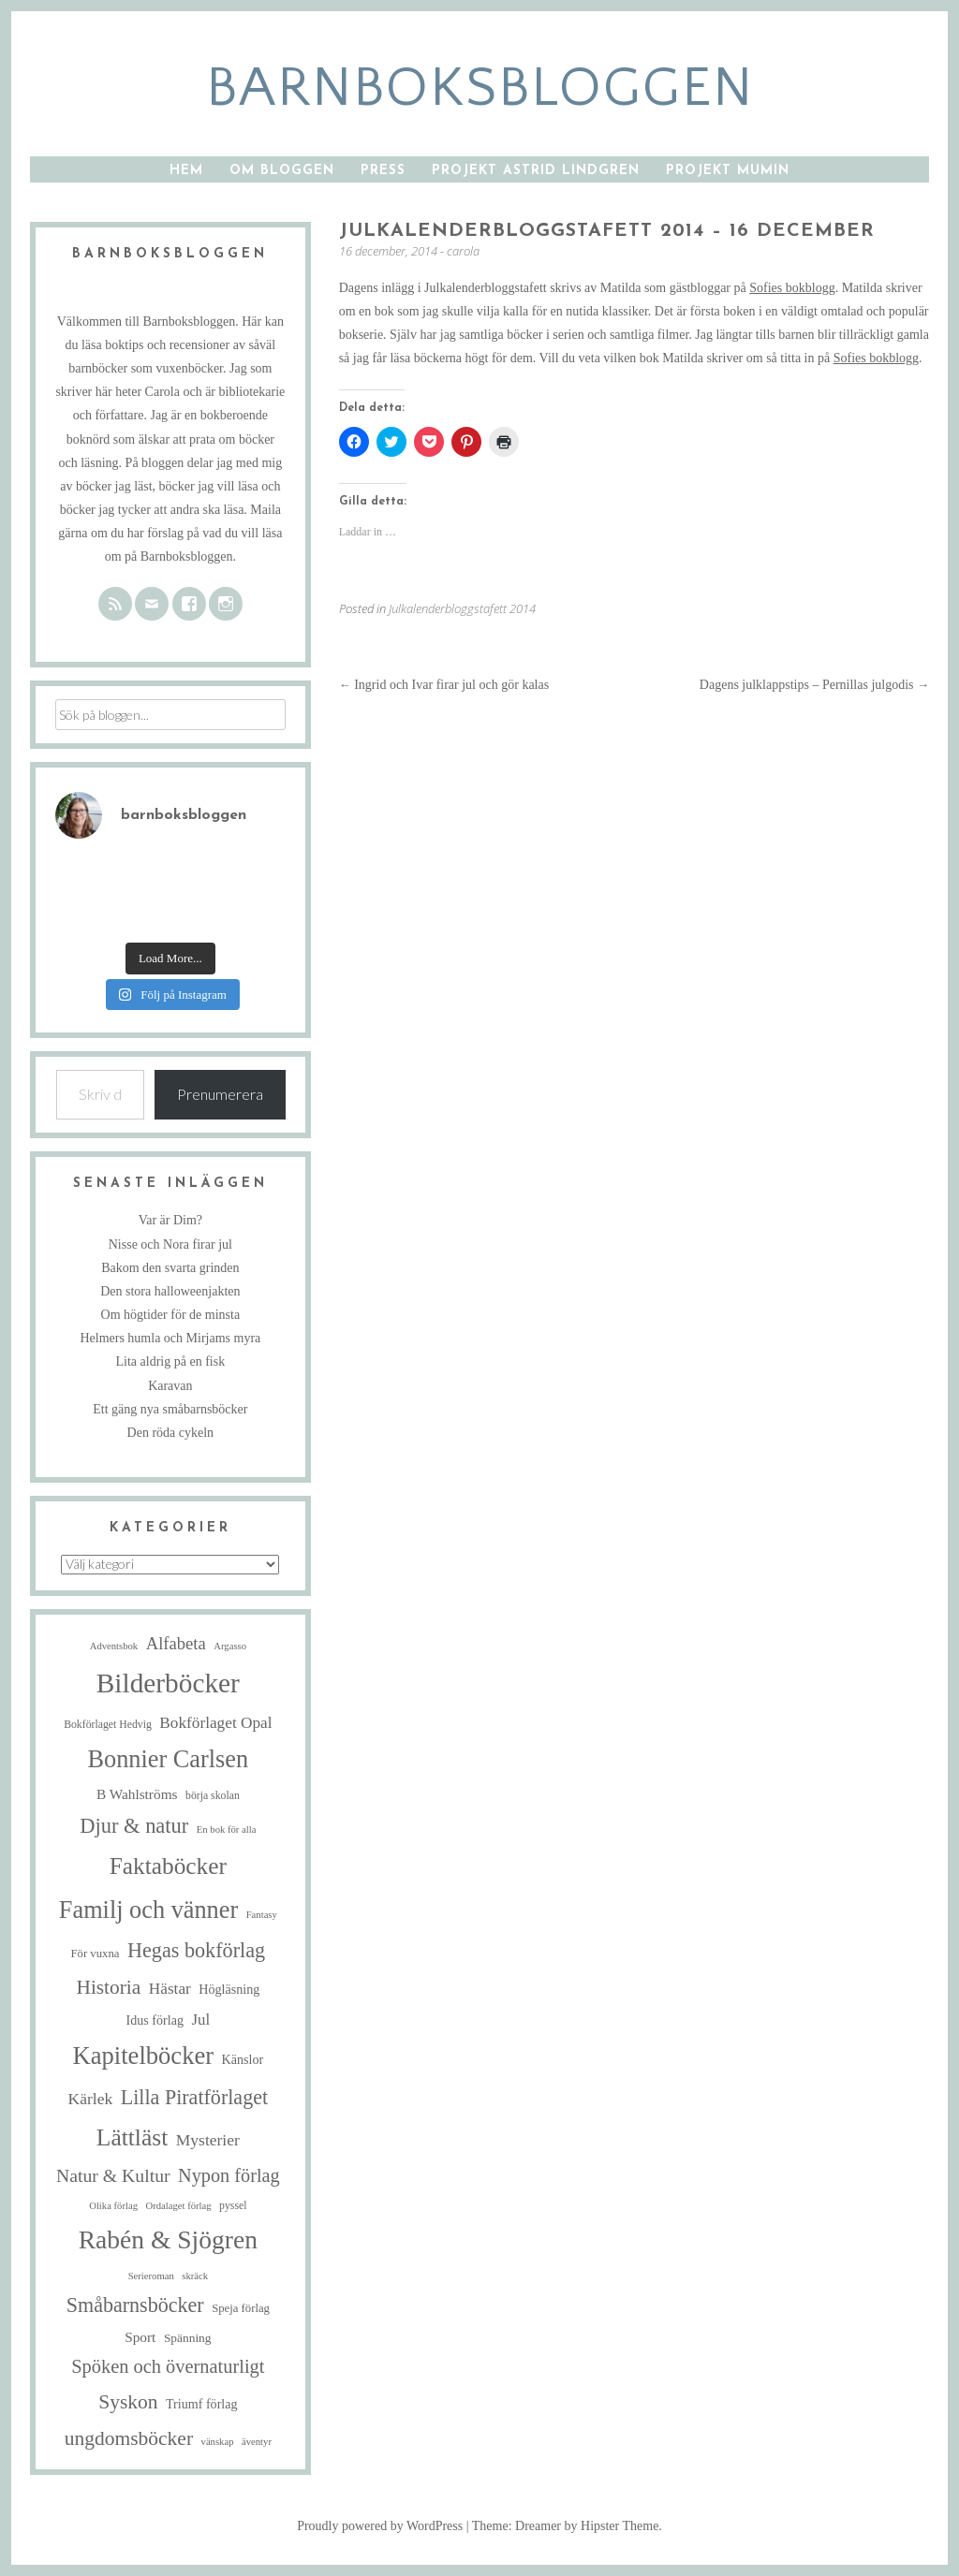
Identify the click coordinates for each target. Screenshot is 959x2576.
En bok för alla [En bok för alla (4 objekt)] (227, 1829)
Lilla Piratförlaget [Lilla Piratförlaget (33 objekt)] (194, 2097)
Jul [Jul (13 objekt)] (200, 2019)
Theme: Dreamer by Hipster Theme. (567, 2526)
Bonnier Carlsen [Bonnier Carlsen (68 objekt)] (168, 1759)
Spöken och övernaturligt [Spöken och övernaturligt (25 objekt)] (167, 2366)
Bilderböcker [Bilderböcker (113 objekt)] (168, 1683)
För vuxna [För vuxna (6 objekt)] (94, 1953)
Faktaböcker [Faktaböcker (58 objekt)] (168, 1865)
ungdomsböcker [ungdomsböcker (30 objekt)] (129, 2438)
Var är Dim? (170, 1220)
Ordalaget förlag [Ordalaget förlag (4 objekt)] (178, 2206)
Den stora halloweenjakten (170, 1291)
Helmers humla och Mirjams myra (170, 1338)
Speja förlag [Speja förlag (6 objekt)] (241, 2308)
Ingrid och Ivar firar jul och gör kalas (444, 685)
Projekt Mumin (727, 171)
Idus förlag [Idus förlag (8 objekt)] (155, 2019)
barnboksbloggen (480, 88)
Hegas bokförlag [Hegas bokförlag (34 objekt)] (196, 1950)
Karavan (170, 1386)
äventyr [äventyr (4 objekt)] (257, 2442)
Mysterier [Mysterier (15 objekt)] (208, 2139)
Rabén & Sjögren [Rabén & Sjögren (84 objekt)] (168, 2239)
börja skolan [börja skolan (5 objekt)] (212, 1796)
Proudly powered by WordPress (380, 2526)
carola (463, 250)
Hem (186, 171)
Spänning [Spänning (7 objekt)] (188, 2338)
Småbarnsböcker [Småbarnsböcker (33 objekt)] (135, 2305)
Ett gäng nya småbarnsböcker (170, 1409)
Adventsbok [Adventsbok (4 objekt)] (114, 1646)
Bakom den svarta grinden (170, 1268)
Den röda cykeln (170, 1433)
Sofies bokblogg (791, 288)
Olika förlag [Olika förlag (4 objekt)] (113, 2206)
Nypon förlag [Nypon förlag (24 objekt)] (229, 2175)
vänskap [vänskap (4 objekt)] (217, 2442)
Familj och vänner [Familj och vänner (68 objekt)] (148, 1910)
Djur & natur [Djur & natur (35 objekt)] (134, 1825)
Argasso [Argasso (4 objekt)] (230, 1646)
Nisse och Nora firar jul (170, 1244)
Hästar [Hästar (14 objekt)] (170, 1989)
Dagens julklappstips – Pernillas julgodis (814, 685)
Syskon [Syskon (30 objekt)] (127, 2402)
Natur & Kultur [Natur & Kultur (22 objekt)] (113, 2175)
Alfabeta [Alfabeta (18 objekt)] (176, 1643)
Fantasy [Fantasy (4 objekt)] (261, 1915)
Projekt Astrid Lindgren (536, 171)
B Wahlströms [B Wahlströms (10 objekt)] (137, 1794)
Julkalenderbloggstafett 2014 (462, 608)
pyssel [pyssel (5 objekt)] (232, 2206)
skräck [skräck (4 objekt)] (195, 2276)
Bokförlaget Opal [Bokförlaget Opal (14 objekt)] (215, 1723)
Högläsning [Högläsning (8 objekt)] (229, 1989)
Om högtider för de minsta (171, 1315)
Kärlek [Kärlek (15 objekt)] (90, 2098)
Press (383, 171)
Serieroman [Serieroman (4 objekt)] (151, 2276)
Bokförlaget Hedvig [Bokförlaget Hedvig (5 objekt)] (108, 1725)
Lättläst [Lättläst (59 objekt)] (132, 2137)
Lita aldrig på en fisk (171, 1361)
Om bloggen (281, 171)
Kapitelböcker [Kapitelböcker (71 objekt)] (143, 2056)
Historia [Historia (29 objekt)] (108, 1987)
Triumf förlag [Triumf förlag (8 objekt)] (202, 2403)
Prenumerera (220, 1094)
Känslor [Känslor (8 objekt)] (243, 2059)
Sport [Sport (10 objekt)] (140, 2337)
